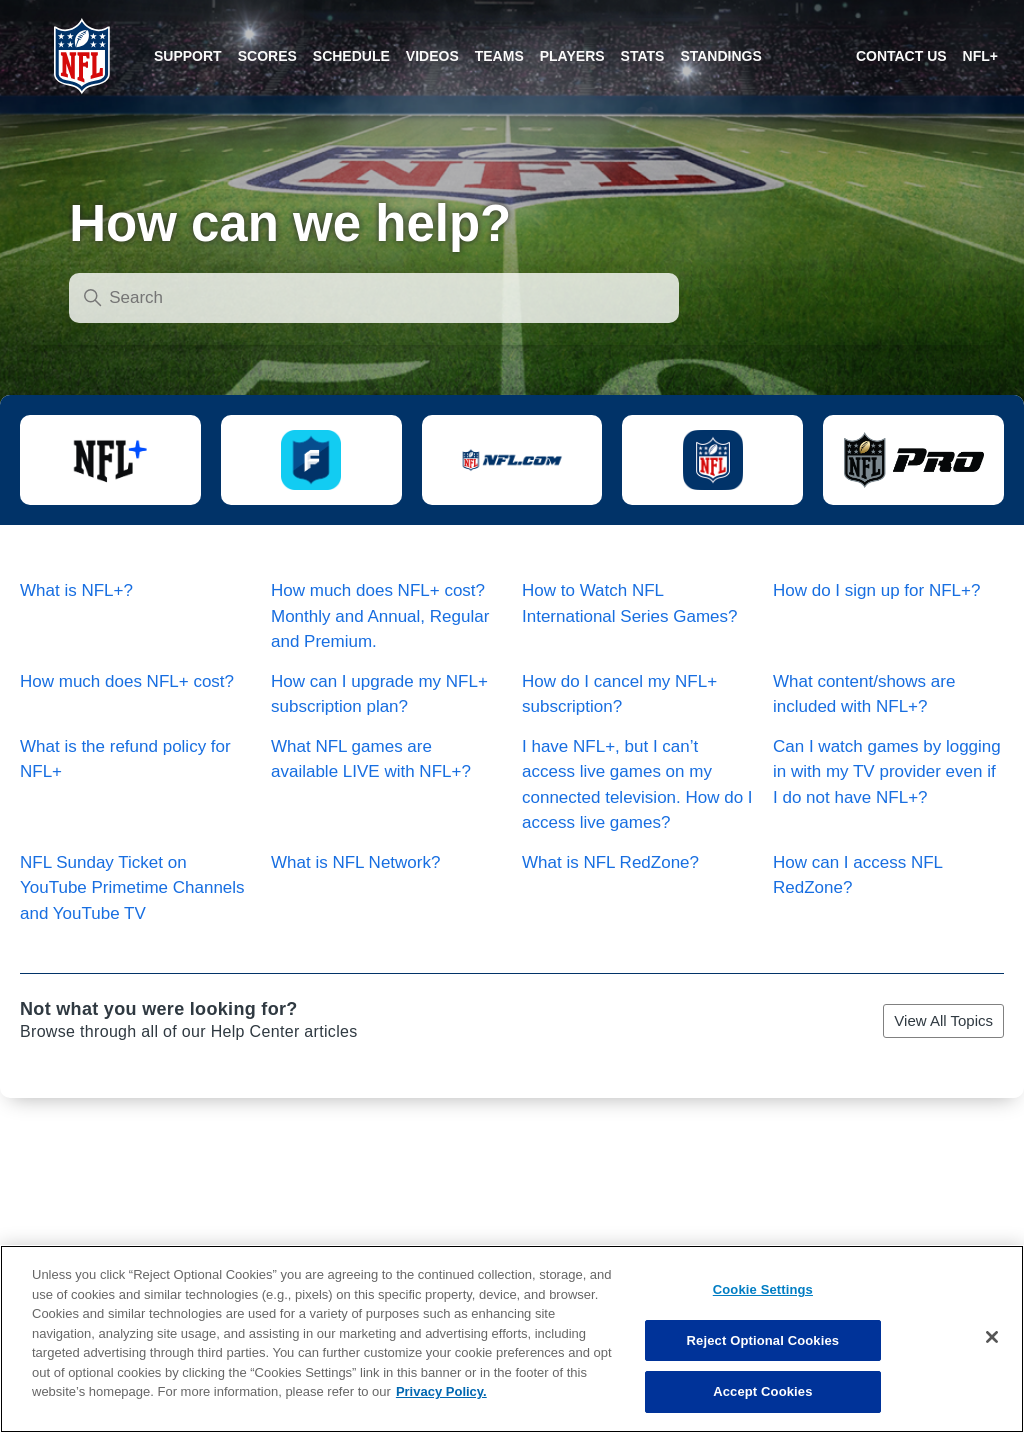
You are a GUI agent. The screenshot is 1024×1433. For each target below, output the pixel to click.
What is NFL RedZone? (610, 862)
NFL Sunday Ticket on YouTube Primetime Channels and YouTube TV (132, 888)
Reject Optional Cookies (763, 1355)
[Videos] (432, 56)
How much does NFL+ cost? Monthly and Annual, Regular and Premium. (380, 616)
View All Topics (943, 1020)
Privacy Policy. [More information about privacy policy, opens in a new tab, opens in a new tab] (441, 1407)
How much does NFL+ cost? (127, 681)
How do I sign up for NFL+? (876, 590)
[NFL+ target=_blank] (980, 56)
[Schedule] (351, 56)
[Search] (374, 298)
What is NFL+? (76, 590)
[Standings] (720, 56)
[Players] (572, 56)
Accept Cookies (762, 1407)
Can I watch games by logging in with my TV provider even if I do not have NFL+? (887, 772)
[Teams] (499, 56)
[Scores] (188, 56)
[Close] (992, 1353)
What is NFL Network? (355, 862)
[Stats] (643, 56)
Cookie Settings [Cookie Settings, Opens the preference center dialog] (763, 1305)
